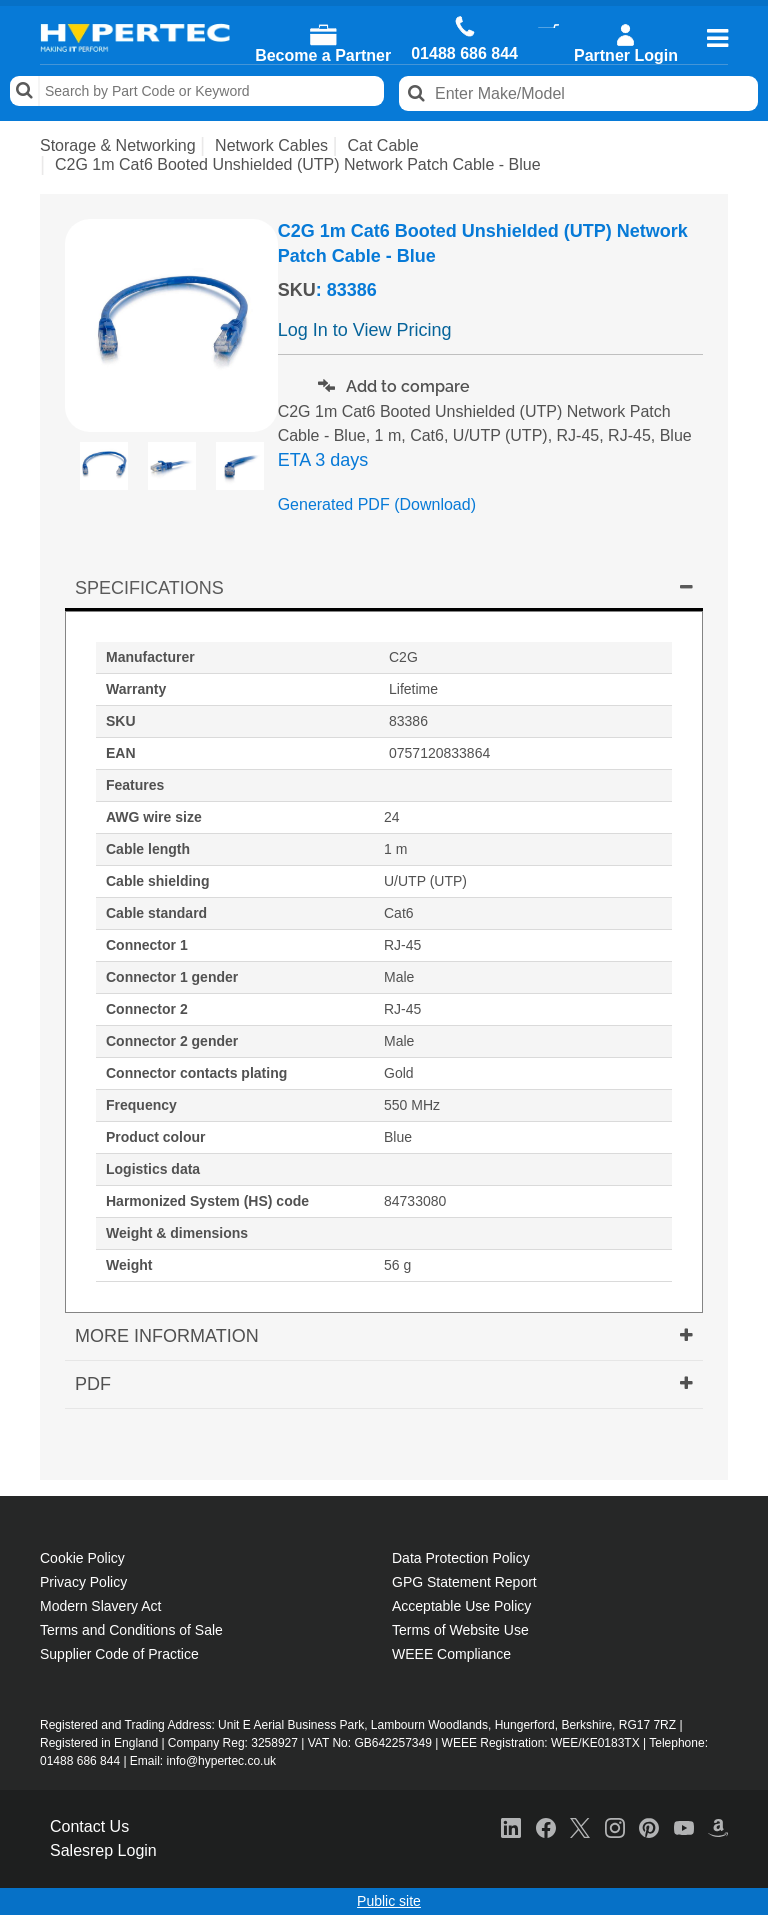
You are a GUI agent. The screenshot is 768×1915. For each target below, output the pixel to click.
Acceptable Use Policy (461, 1606)
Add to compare (394, 386)
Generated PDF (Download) (377, 504)
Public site (389, 1901)
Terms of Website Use (460, 1630)
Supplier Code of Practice (119, 1654)
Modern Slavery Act (100, 1606)
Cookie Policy (82, 1558)
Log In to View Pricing (365, 330)
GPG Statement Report (464, 1582)
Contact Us (89, 1826)
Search (25, 91)
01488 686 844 (464, 54)
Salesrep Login (103, 1850)
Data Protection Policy (461, 1558)
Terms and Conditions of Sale (131, 1630)
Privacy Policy (83, 1582)
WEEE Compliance (451, 1654)
